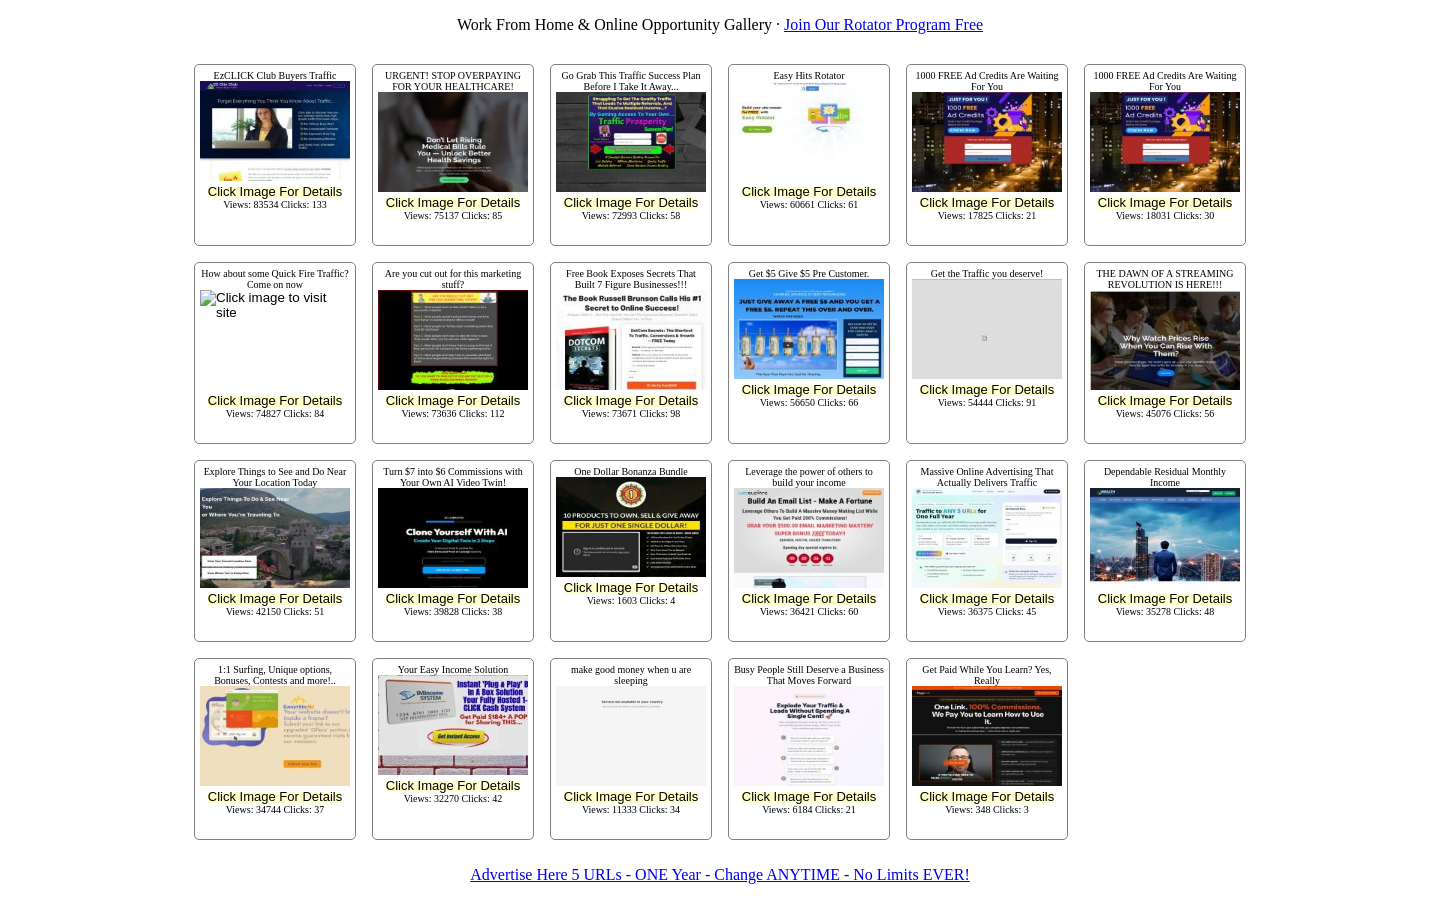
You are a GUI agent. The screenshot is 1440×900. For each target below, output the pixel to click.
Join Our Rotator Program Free (883, 24)
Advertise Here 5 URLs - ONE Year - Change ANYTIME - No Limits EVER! (719, 874)
